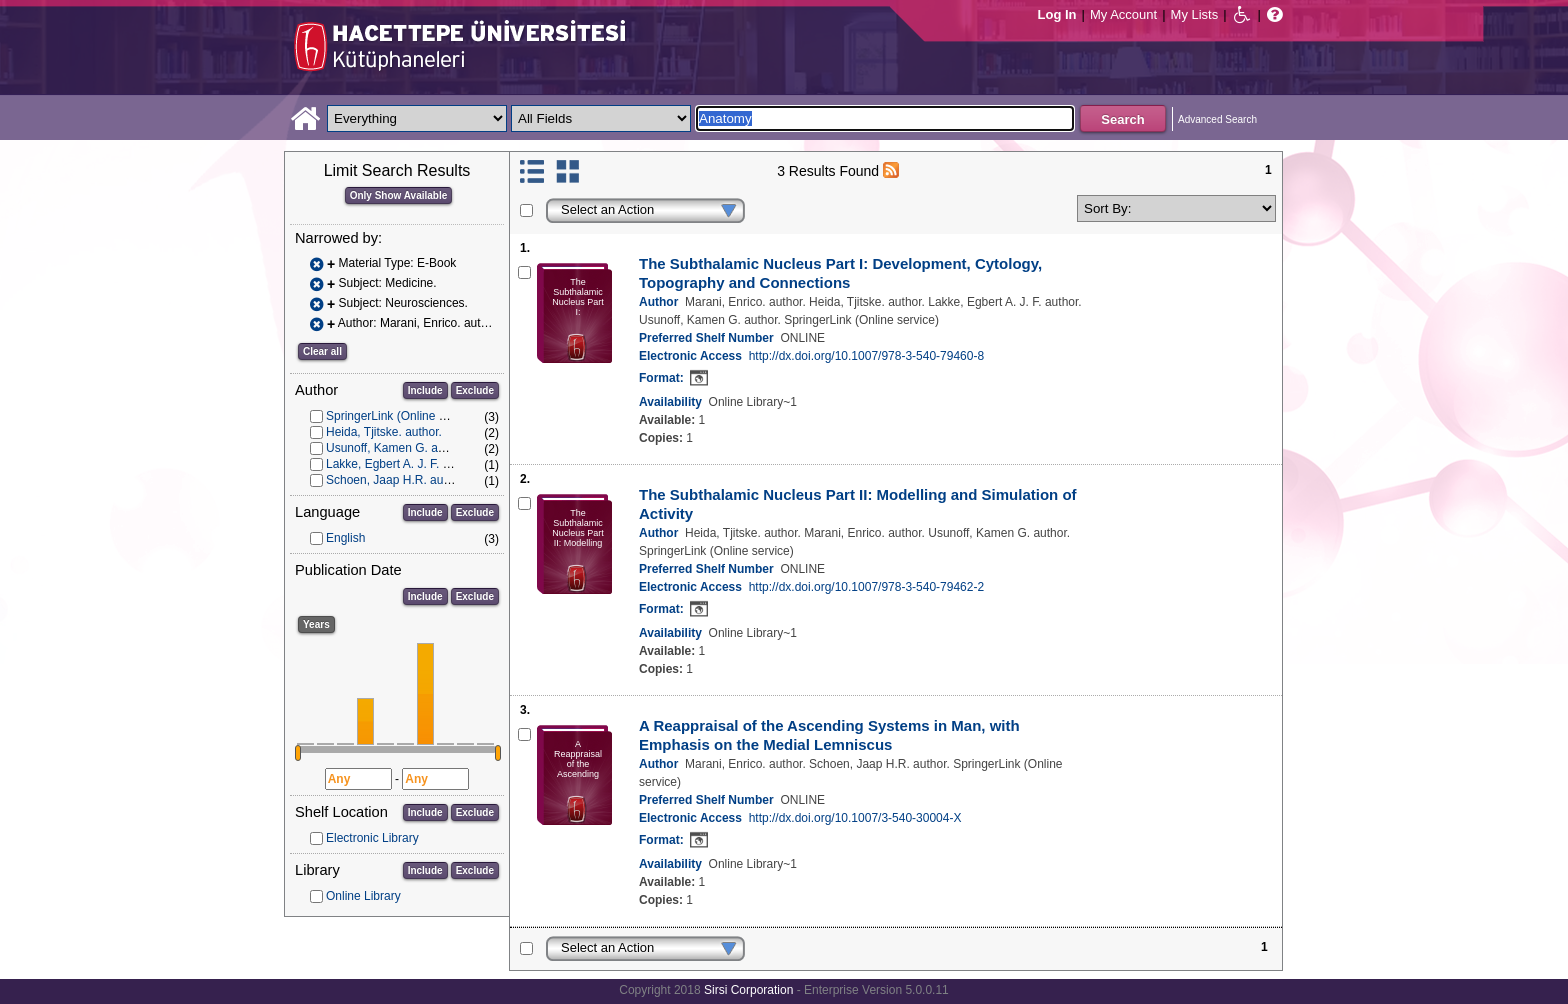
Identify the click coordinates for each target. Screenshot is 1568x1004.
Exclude (475, 390)
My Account (1123, 14)
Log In (1057, 14)
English (345, 538)
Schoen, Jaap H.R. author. (396, 480)
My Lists (1195, 14)
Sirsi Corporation (748, 990)
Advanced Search (1217, 119)
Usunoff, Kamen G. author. (397, 448)
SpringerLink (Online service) (403, 416)
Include (425, 390)
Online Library (363, 896)
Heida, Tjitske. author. (384, 432)
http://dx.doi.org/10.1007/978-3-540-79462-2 (867, 587)
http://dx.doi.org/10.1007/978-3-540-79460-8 (867, 356)
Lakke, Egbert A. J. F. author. (402, 464)
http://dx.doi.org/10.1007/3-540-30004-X (855, 818)
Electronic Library (372, 838)
